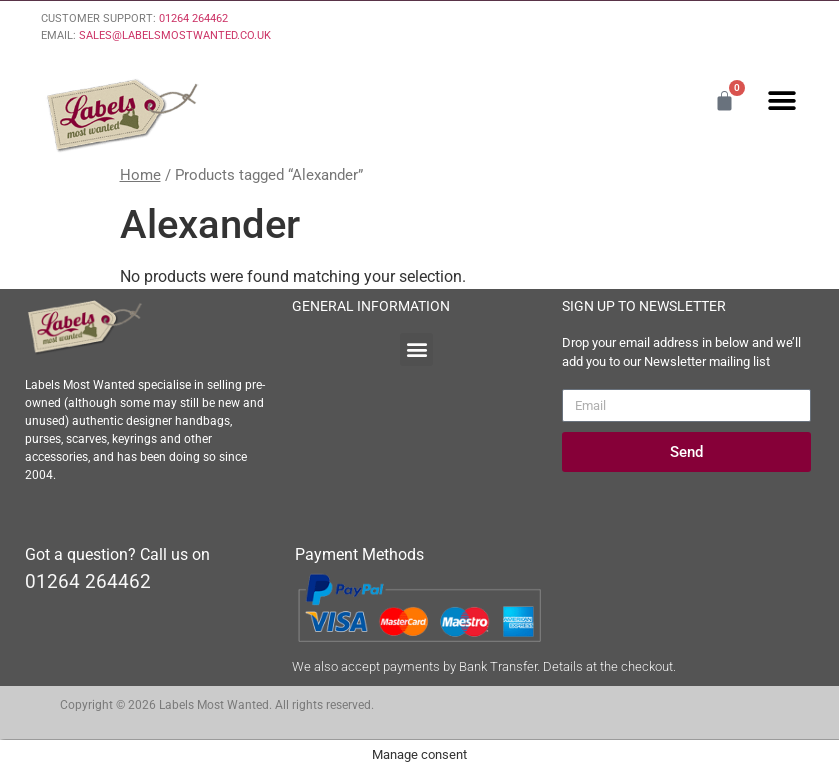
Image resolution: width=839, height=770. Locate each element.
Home (140, 175)
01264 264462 (193, 18)
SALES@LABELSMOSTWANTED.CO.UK (175, 35)
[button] (781, 100)
